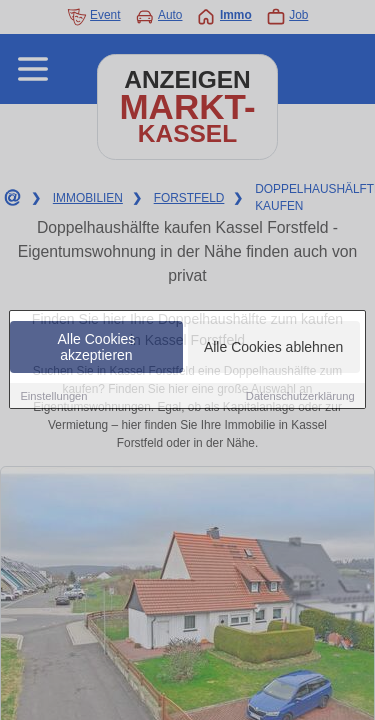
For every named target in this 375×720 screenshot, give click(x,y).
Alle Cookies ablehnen (273, 347)
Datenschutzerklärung (300, 396)
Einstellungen (53, 396)
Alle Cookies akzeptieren (97, 347)
